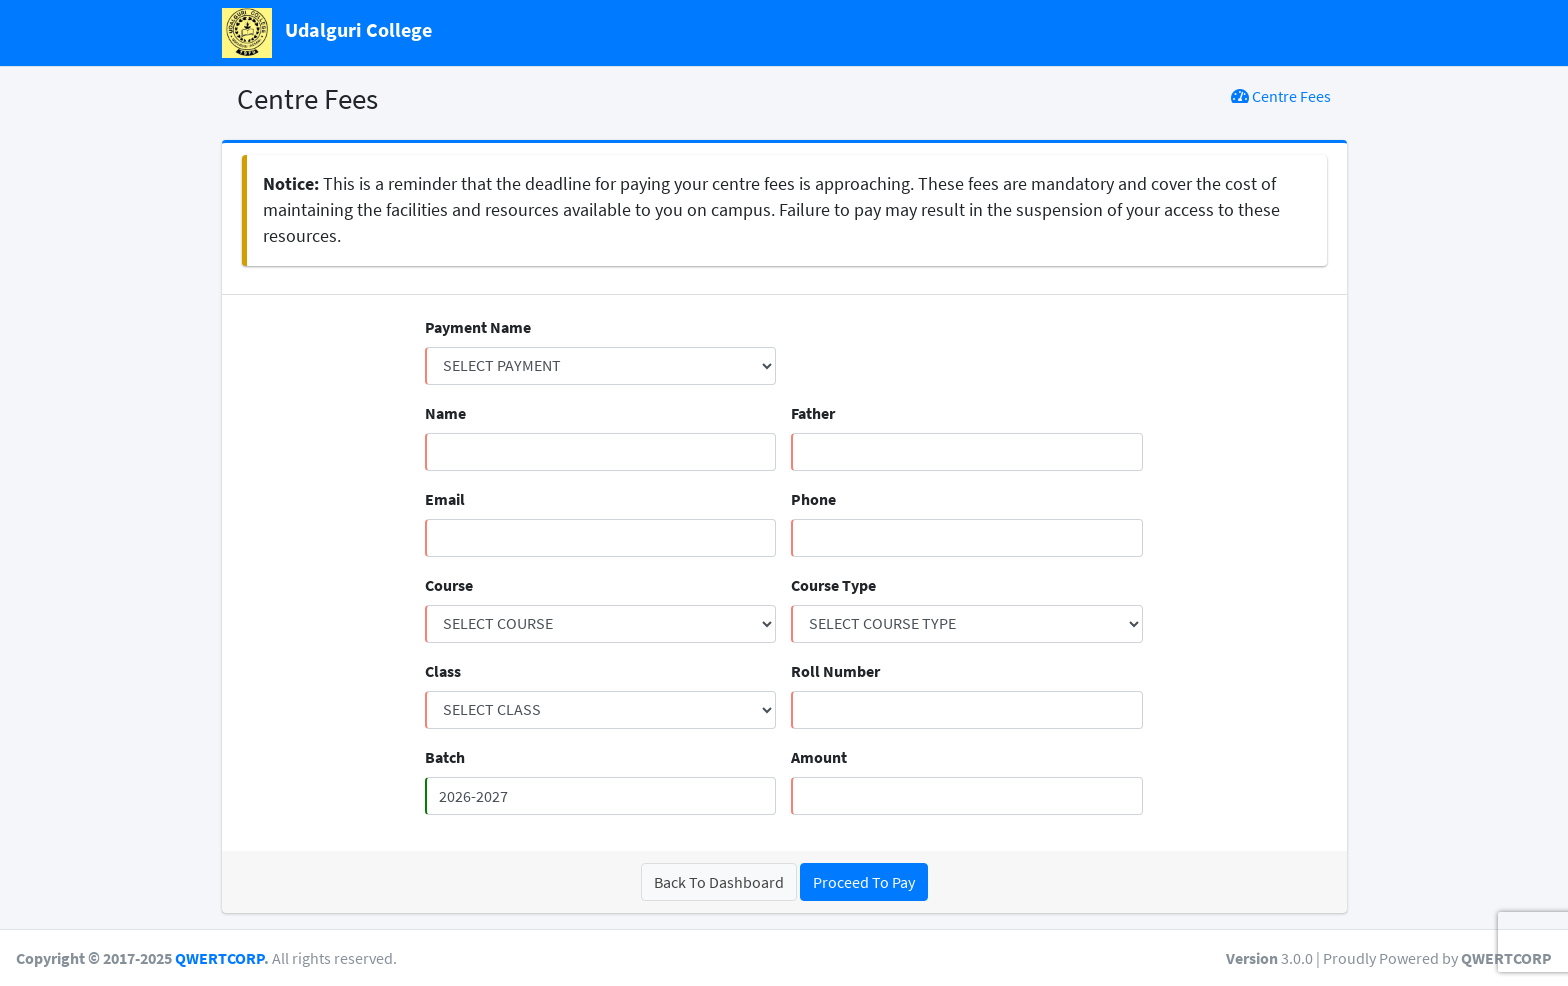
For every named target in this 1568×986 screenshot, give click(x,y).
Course (449, 585)
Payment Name (478, 327)
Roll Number (835, 671)
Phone (813, 499)
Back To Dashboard (719, 882)
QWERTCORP (219, 958)
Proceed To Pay (864, 882)
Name (445, 413)
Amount (819, 757)
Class (443, 671)
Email (445, 499)
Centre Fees (1281, 96)
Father (813, 413)
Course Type (833, 585)
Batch (445, 757)
